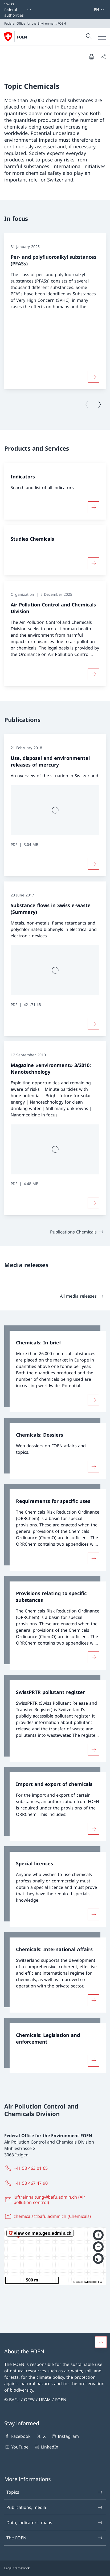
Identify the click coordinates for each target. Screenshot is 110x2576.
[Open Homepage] (15, 36)
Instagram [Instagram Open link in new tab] (65, 2436)
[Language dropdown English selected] (99, 9)
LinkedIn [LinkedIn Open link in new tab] (46, 2447)
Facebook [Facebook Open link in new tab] (17, 2436)
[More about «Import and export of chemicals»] (93, 1829)
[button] (101, 2342)
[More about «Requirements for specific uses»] (93, 1558)
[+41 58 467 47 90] (27, 2183)
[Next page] (99, 404)
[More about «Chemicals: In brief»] (93, 1400)
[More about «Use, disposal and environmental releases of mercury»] (93, 864)
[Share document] (103, 57)
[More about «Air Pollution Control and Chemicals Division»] (93, 674)
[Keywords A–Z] (92, 9)
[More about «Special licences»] (93, 1914)
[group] (55, 311)
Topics (54, 2492)
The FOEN (54, 2538)
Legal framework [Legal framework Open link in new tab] (17, 2568)
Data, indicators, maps (54, 2522)
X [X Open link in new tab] (40, 2436)
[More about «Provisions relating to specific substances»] (93, 1657)
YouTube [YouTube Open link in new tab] (16, 2447)
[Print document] (91, 57)
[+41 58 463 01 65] (27, 2168)
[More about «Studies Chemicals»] (93, 563)
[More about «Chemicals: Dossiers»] (93, 1466)
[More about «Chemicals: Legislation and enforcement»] (93, 2060)
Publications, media (54, 2507)
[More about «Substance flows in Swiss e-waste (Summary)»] (93, 1024)
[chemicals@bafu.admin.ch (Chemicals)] (48, 2216)
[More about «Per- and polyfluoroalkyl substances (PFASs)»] (93, 377)
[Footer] (55, 2568)
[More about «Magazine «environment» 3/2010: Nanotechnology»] (93, 1203)
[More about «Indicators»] (93, 507)
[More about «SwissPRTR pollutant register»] (93, 1749)
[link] (55, 1368)
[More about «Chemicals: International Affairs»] (93, 2000)
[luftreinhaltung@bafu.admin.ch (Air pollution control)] (55, 2199)
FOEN (22, 37)
